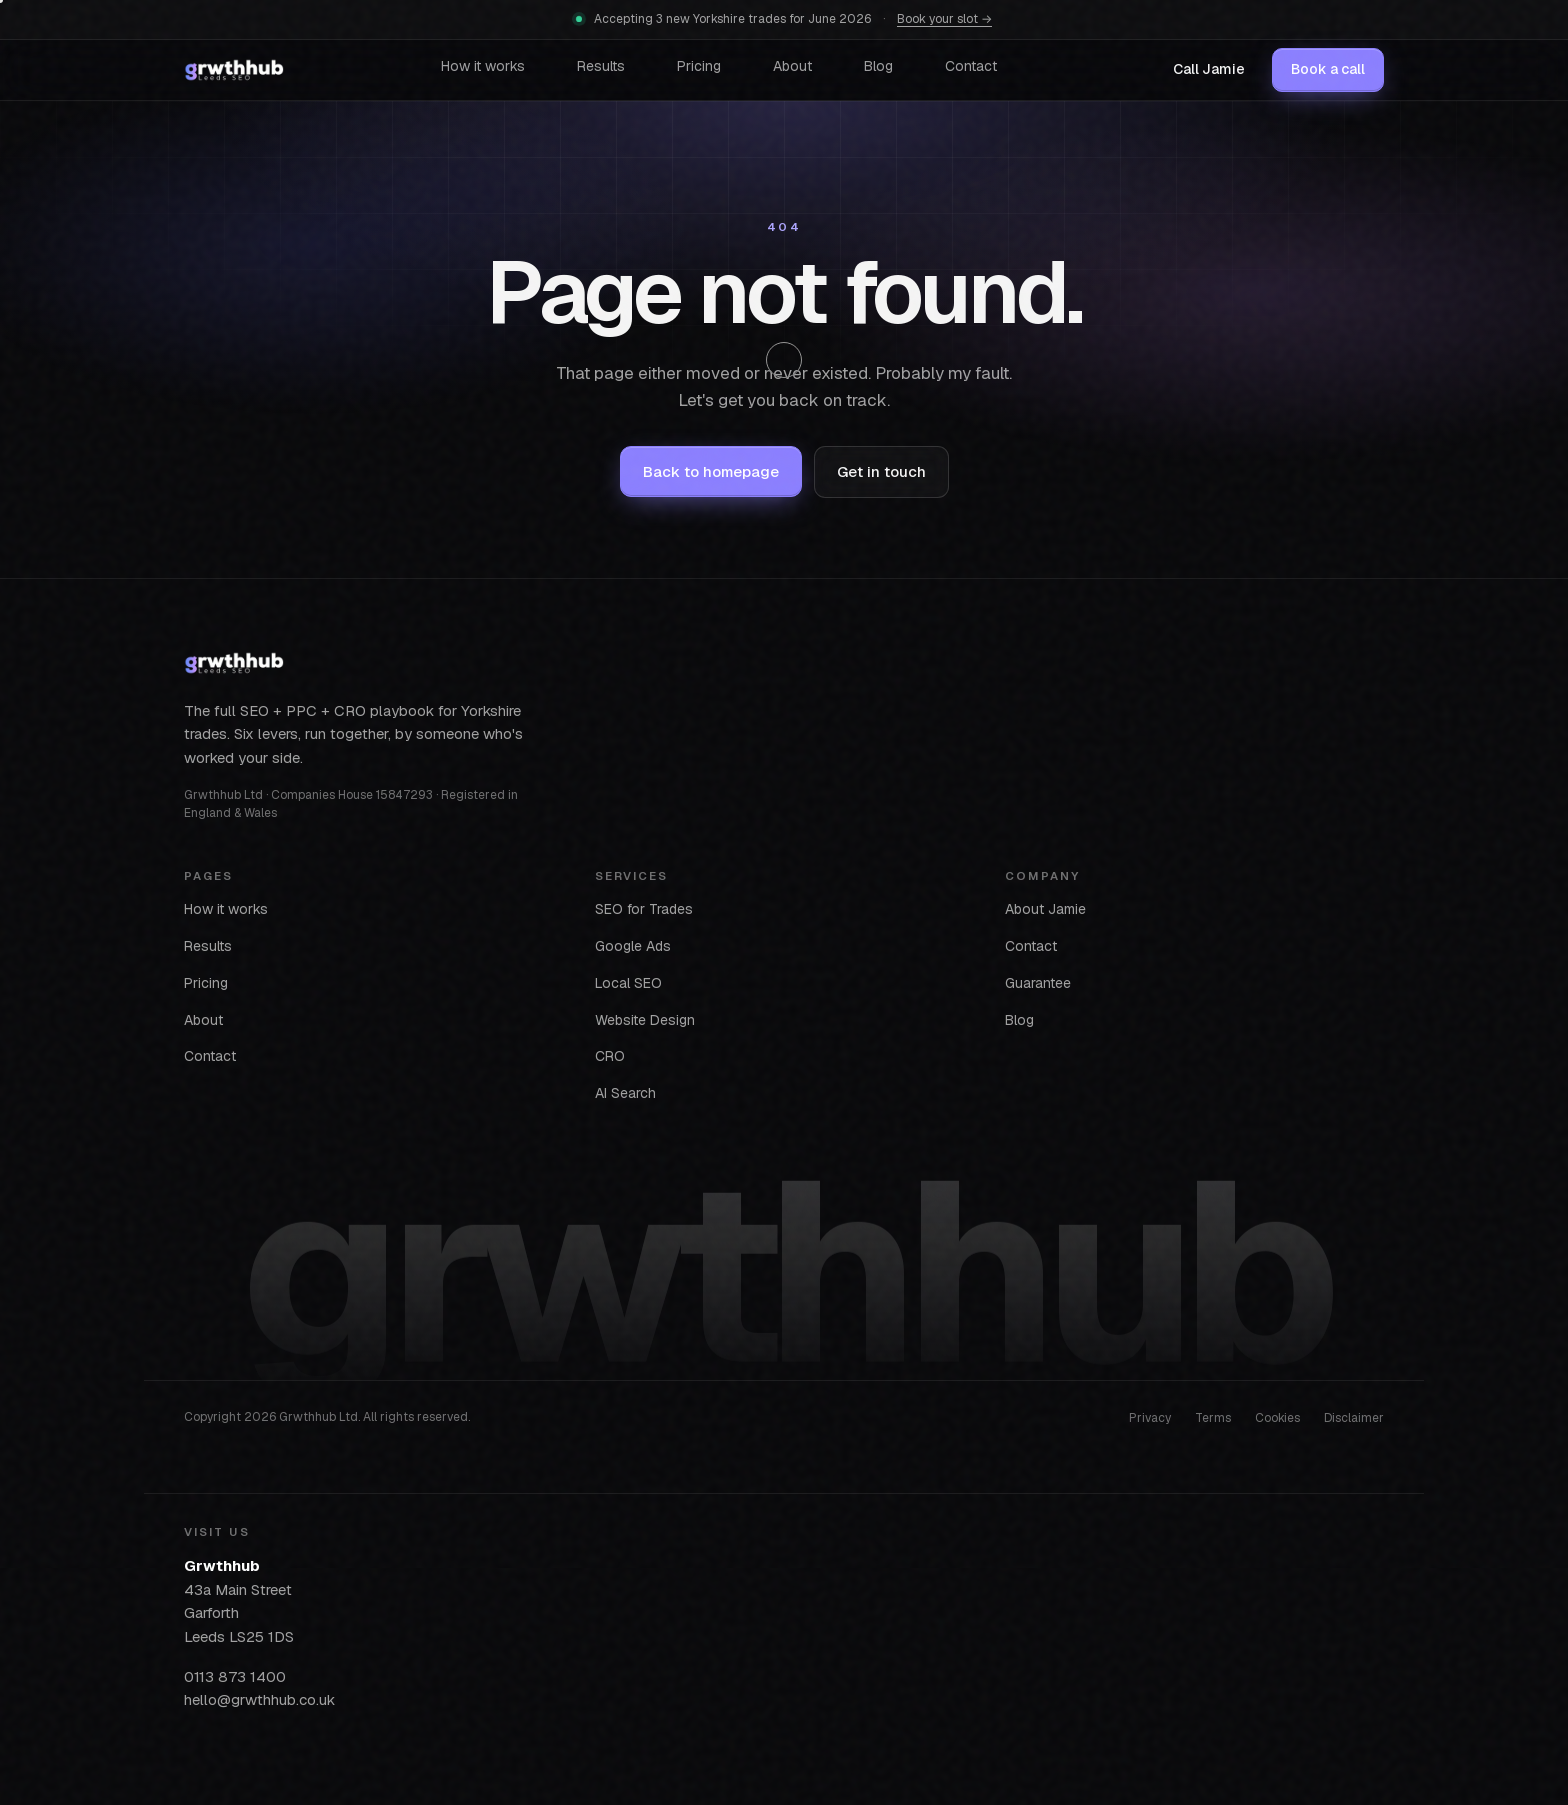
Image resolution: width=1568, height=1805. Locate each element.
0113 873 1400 (235, 1675)
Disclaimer (1354, 1417)
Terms (1213, 1417)
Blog (878, 66)
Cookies (1277, 1417)
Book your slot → (944, 19)
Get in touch (881, 471)
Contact (971, 66)
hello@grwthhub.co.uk (259, 1699)
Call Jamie (1209, 69)
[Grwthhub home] (234, 70)
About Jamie (1045, 909)
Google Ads (633, 945)
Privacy (1150, 1417)
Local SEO (628, 982)
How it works (483, 66)
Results (601, 66)
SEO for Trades (644, 909)
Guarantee (1038, 982)
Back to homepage (711, 471)
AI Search (625, 1093)
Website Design (645, 1019)
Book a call (1328, 69)
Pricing (699, 66)
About (792, 66)
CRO (610, 1056)
